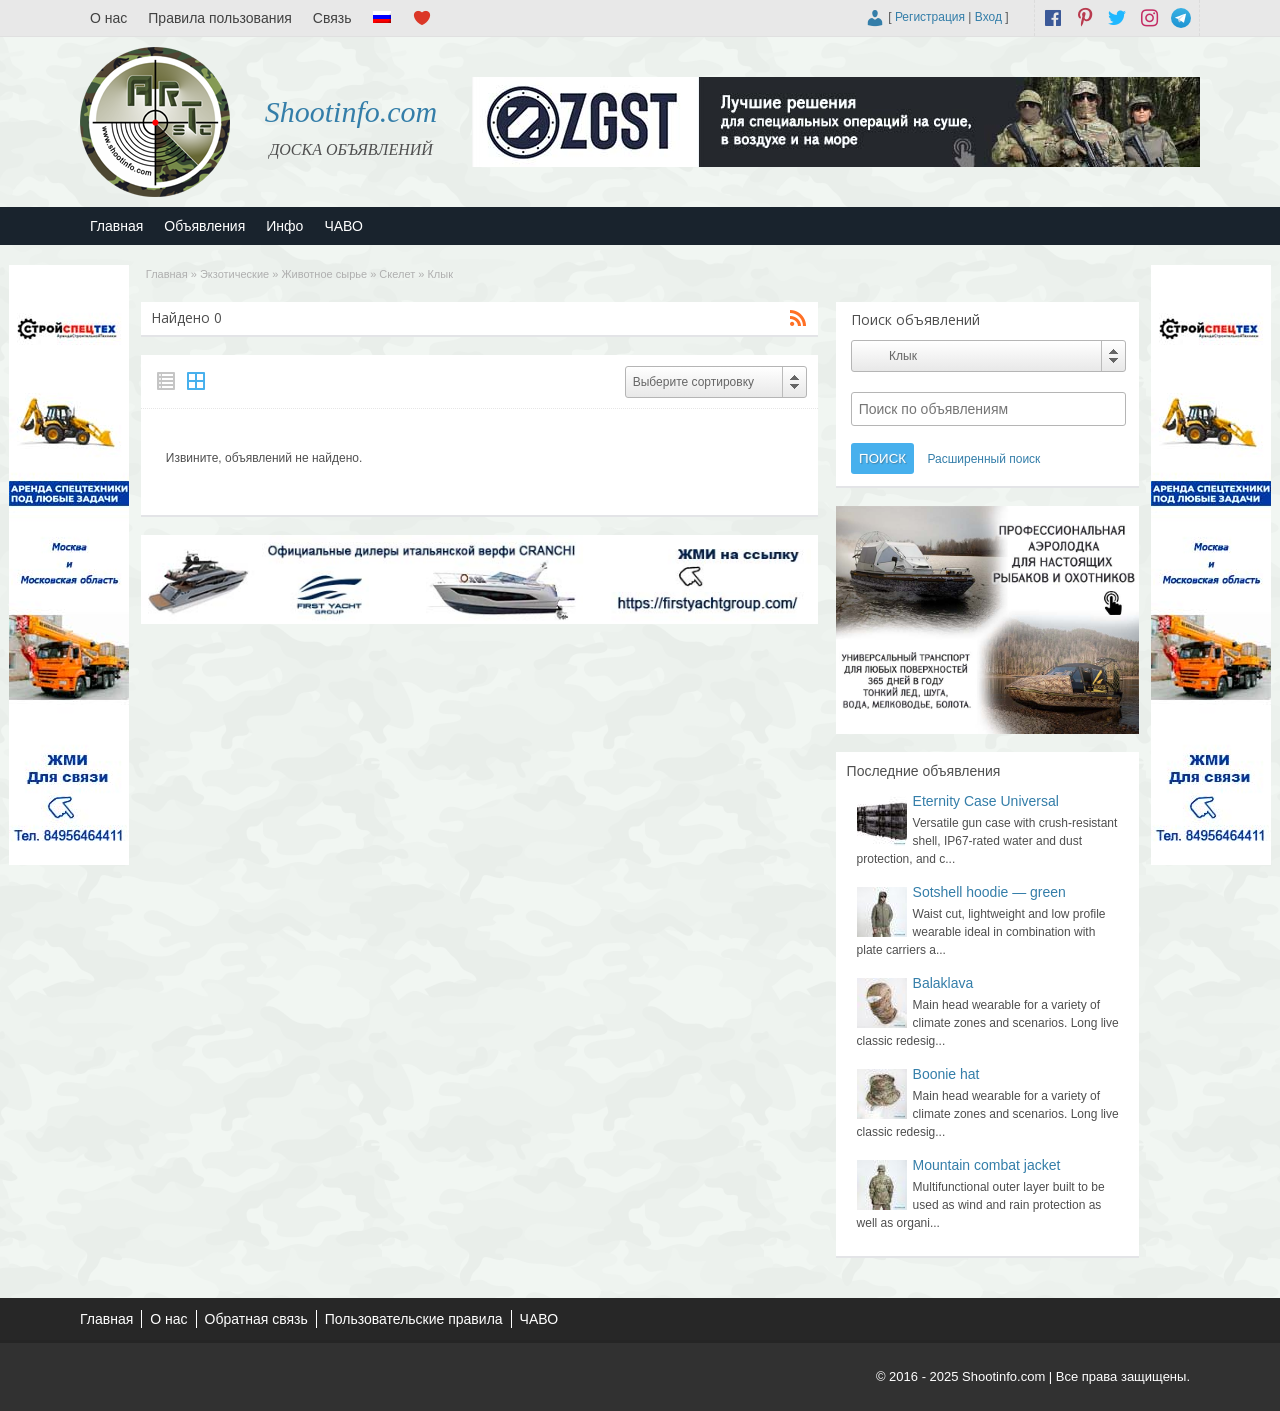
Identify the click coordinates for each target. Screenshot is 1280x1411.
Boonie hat (946, 1074)
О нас (108, 18)
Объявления (204, 226)
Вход (988, 17)
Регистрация (930, 17)
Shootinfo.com (351, 111)
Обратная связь (256, 1319)
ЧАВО (343, 226)
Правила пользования (220, 18)
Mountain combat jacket (987, 1165)
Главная (116, 226)
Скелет (397, 274)
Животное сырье (324, 274)
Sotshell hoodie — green (989, 892)
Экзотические (234, 274)
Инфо (284, 226)
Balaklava (943, 983)
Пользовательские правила (414, 1319)
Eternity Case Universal (986, 801)
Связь (332, 18)
